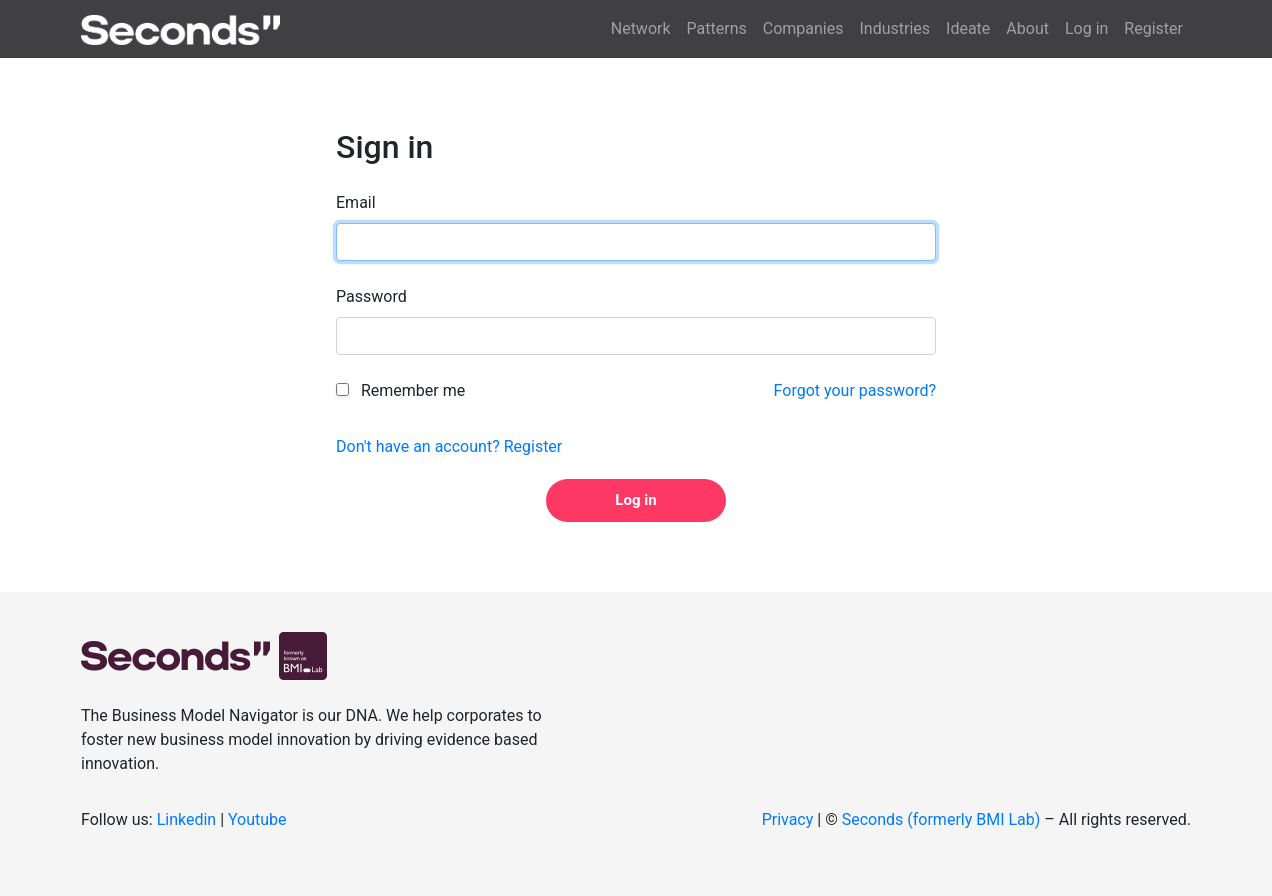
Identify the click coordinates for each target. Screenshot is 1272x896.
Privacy (788, 819)
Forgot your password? (855, 390)
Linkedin (187, 819)
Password (371, 296)
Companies (803, 28)
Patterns (717, 28)
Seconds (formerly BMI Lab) (941, 819)
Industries (894, 28)
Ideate (968, 28)
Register (1153, 28)
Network (641, 28)
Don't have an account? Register (449, 446)
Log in (1086, 28)
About (1027, 28)
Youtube (257, 819)
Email (356, 202)
